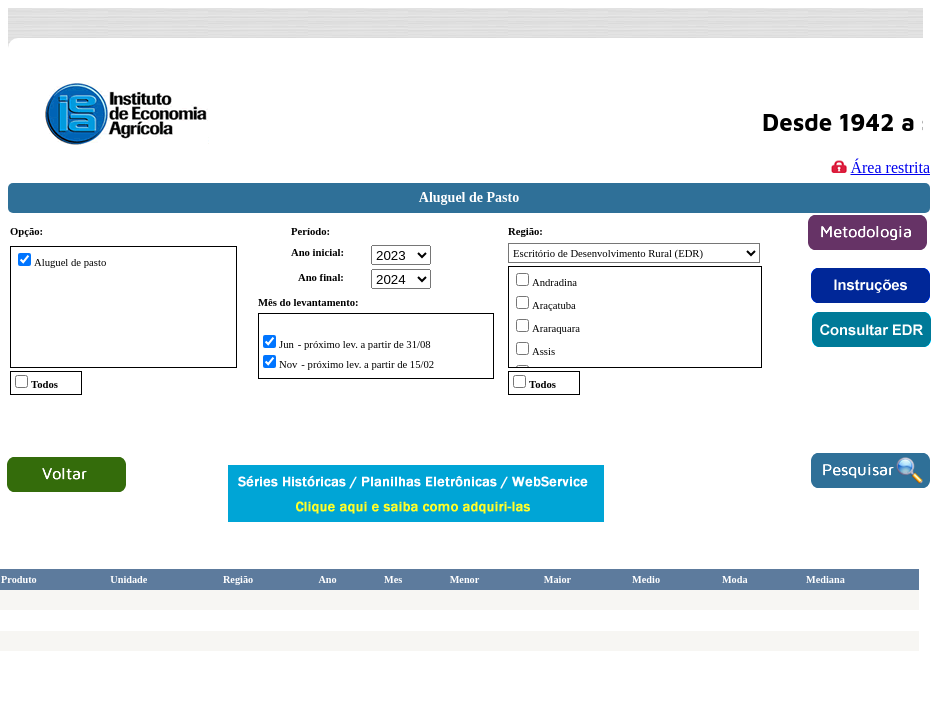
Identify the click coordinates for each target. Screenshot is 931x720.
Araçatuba (554, 305)
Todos (44, 384)
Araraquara (556, 328)
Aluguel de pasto (70, 262)
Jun (286, 344)
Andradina (554, 282)
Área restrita (878, 167)
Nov (288, 364)
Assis (543, 351)
